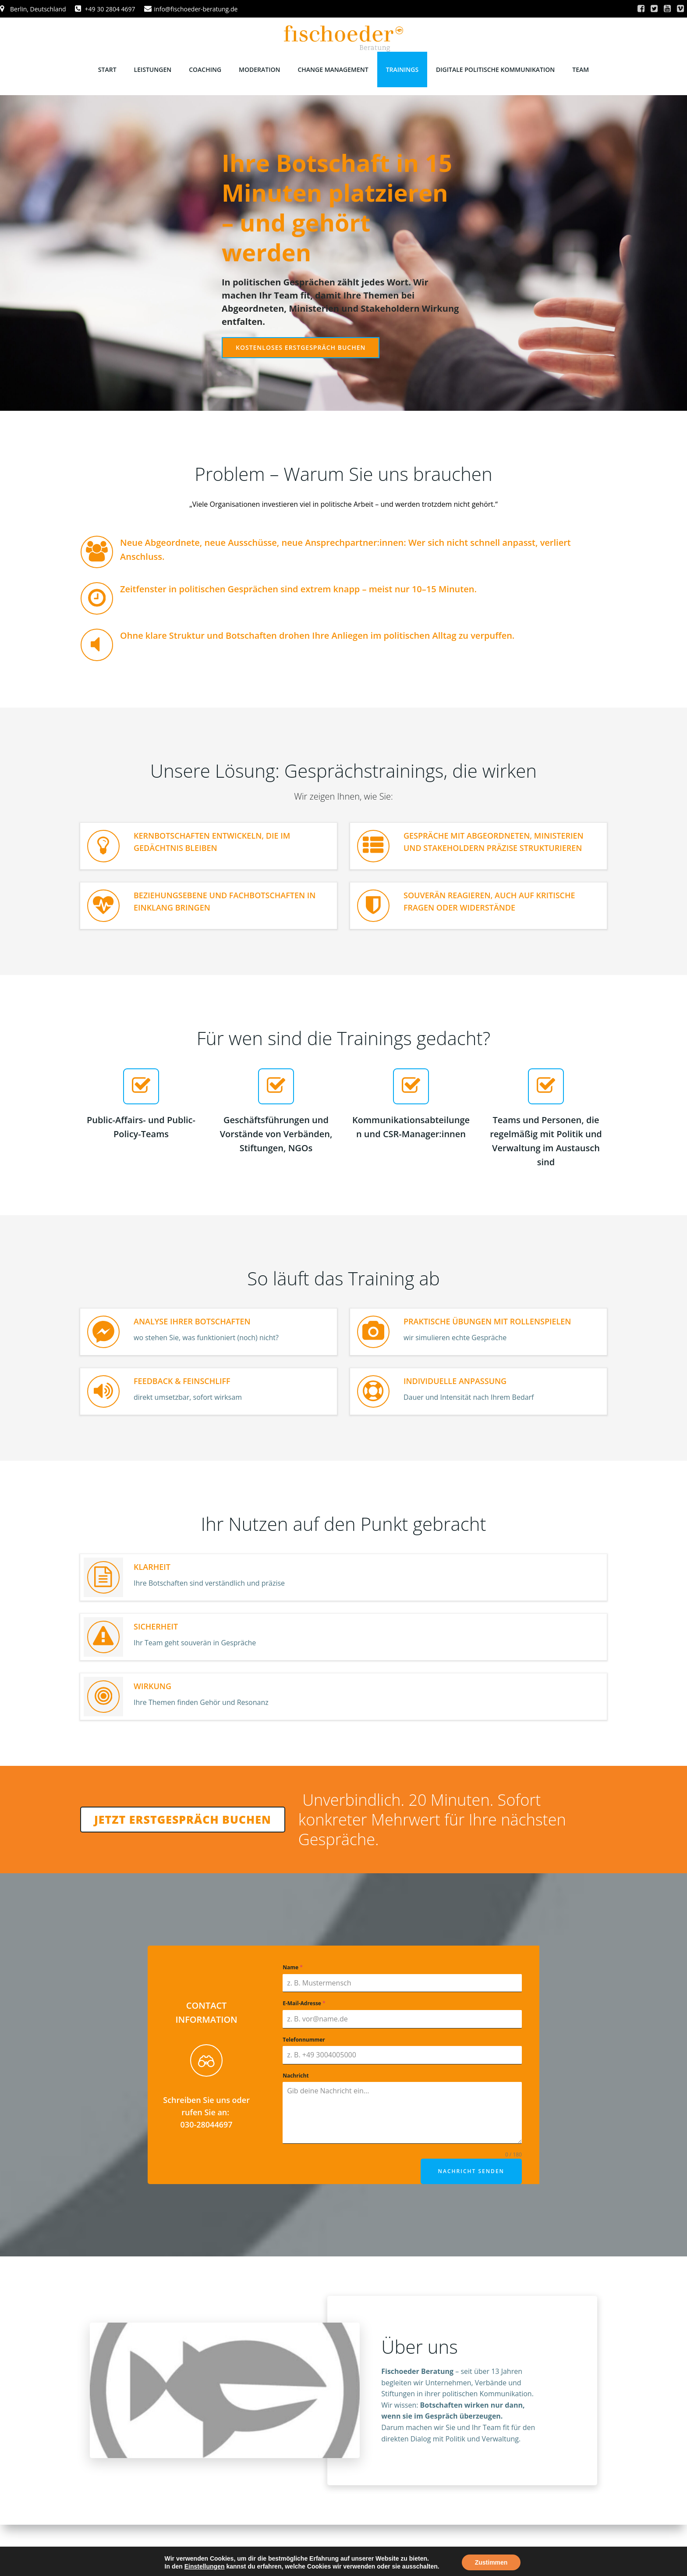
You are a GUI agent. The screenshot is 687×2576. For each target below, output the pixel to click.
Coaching (205, 69)
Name (293, 1967)
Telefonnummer (304, 2039)
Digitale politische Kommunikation (495, 69)
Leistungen (153, 69)
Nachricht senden (471, 2171)
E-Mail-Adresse (304, 2003)
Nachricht (295, 2075)
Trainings (402, 69)
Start (107, 69)
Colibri (454, 2550)
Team (580, 69)
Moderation (259, 69)
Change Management (332, 69)
